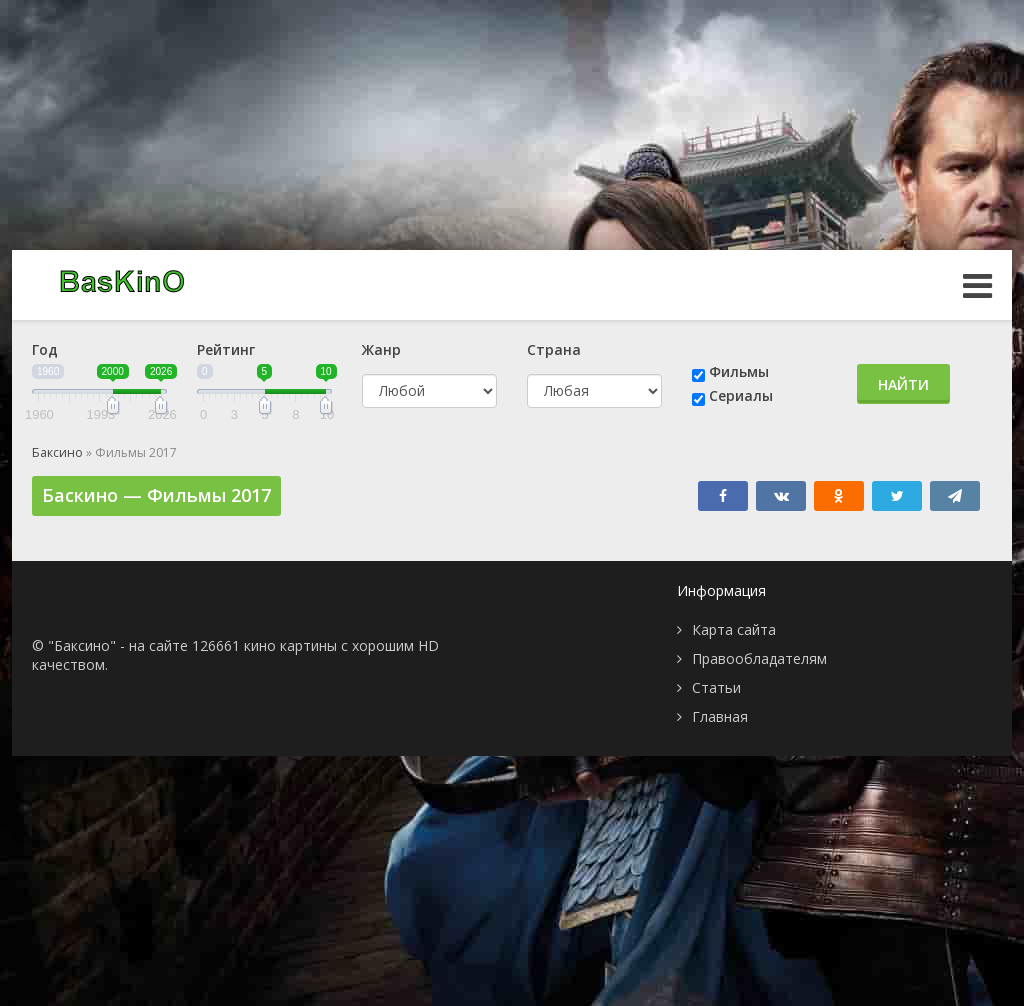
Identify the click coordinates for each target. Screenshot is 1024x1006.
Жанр (381, 349)
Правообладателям (759, 658)
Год (45, 349)
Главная (720, 716)
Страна (554, 349)
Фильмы (739, 371)
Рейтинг (226, 349)
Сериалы (741, 395)
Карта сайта (734, 629)
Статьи (716, 687)
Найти (903, 384)
